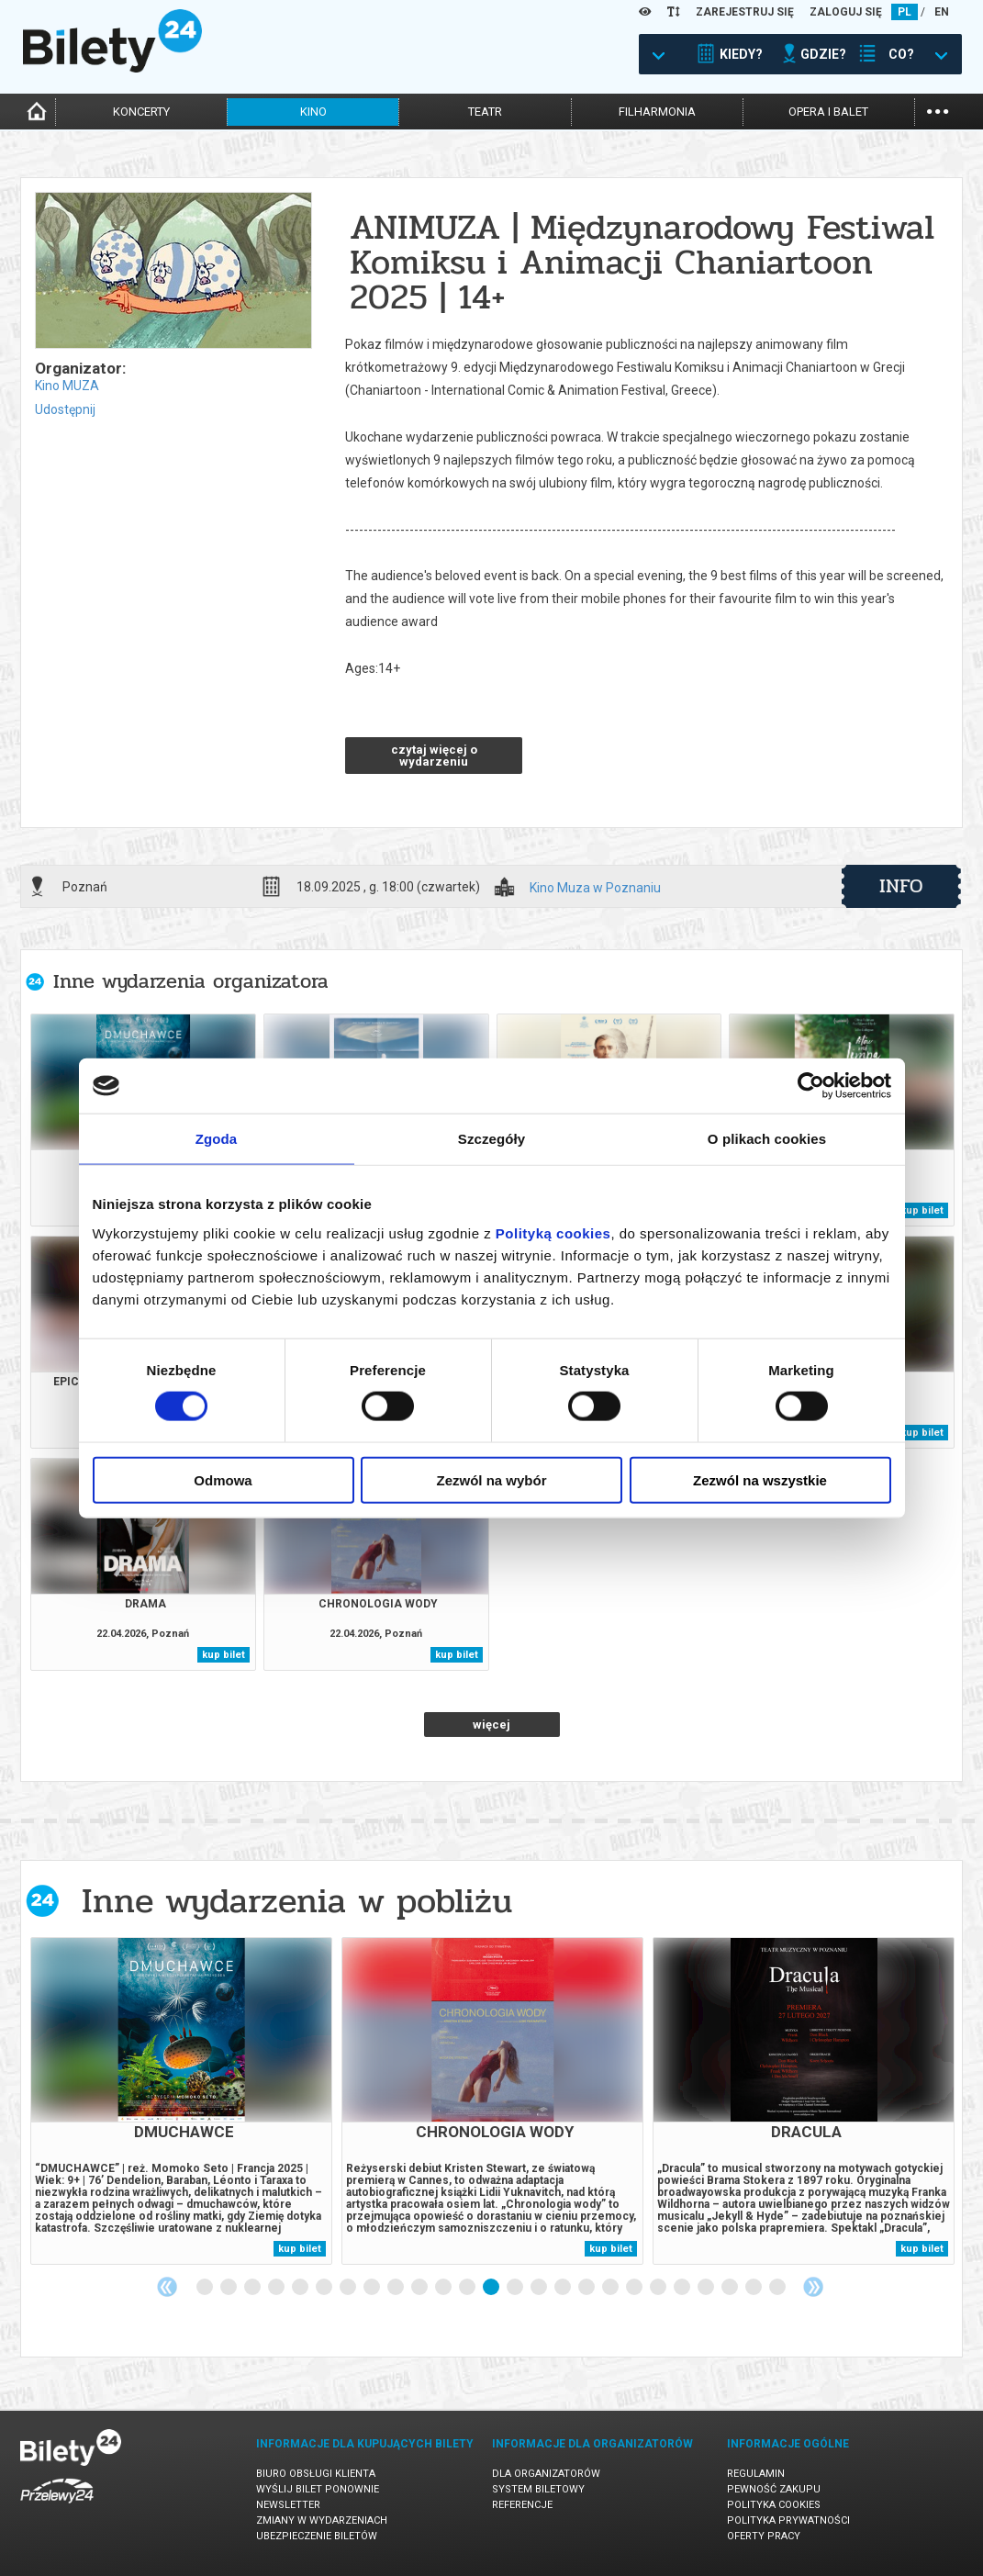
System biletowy (538, 2489)
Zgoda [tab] (216, 1139)
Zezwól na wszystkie (760, 1479)
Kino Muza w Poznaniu (595, 888)
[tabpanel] (181, 2101)
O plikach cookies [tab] (767, 1139)
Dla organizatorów (546, 2474)
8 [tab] (372, 2288)
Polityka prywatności (788, 2520)
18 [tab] (611, 2288)
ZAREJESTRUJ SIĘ (745, 12)
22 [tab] (707, 2288)
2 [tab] (229, 2288)
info (901, 886)
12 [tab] (468, 2288)
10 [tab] (420, 2288)
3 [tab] (253, 2288)
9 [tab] (396, 2288)
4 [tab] (277, 2288)
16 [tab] (563, 2288)
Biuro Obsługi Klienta (315, 2474)
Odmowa (222, 1479)
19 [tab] (635, 2288)
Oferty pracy (763, 2536)
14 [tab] (516, 2288)
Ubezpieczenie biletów (316, 2536)
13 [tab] (492, 2288)
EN (941, 12)
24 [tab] (754, 2288)
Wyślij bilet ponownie (317, 2489)
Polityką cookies (553, 1232)
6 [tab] (325, 2288)
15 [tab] (540, 2288)
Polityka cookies (774, 2505)
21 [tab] (683, 2288)
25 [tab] (778, 2288)
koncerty (141, 111)
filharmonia (657, 111)
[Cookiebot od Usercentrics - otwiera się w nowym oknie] (811, 1086)
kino (313, 111)
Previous (167, 2287)
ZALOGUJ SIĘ (846, 12)
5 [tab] (301, 2288)
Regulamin (756, 2474)
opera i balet (828, 111)
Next (813, 2287)
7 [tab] (349, 2288)
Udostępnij (65, 409)
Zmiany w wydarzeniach (321, 2520)
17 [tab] (587, 2288)
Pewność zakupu (774, 2489)
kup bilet (922, 1210)
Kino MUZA (67, 385)
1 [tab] (205, 2288)
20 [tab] (659, 2288)
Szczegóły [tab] (491, 1139)
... (937, 109)
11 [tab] (444, 2288)
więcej (491, 1724)
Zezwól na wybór (491, 1479)
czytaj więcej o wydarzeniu (434, 755)
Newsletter (288, 2505)
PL (904, 12)
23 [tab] (730, 2288)
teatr (485, 111)
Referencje (522, 2505)
